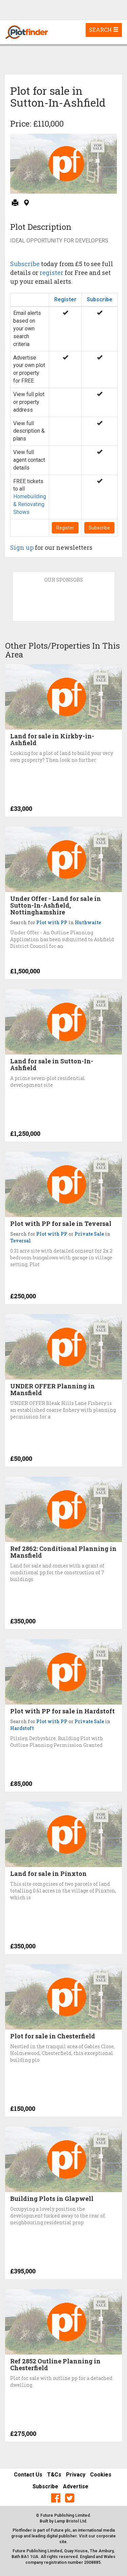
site (63, 2541)
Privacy (75, 2474)
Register (65, 299)
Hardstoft (22, 1728)
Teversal (20, 1240)
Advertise (75, 2486)
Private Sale (89, 1234)
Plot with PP (51, 922)
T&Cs (54, 2474)
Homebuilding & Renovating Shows (29, 504)
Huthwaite (88, 922)
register (51, 272)
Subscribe (25, 264)
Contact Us (28, 2474)
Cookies (100, 2474)
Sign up (22, 547)
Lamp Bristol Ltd (70, 2521)
